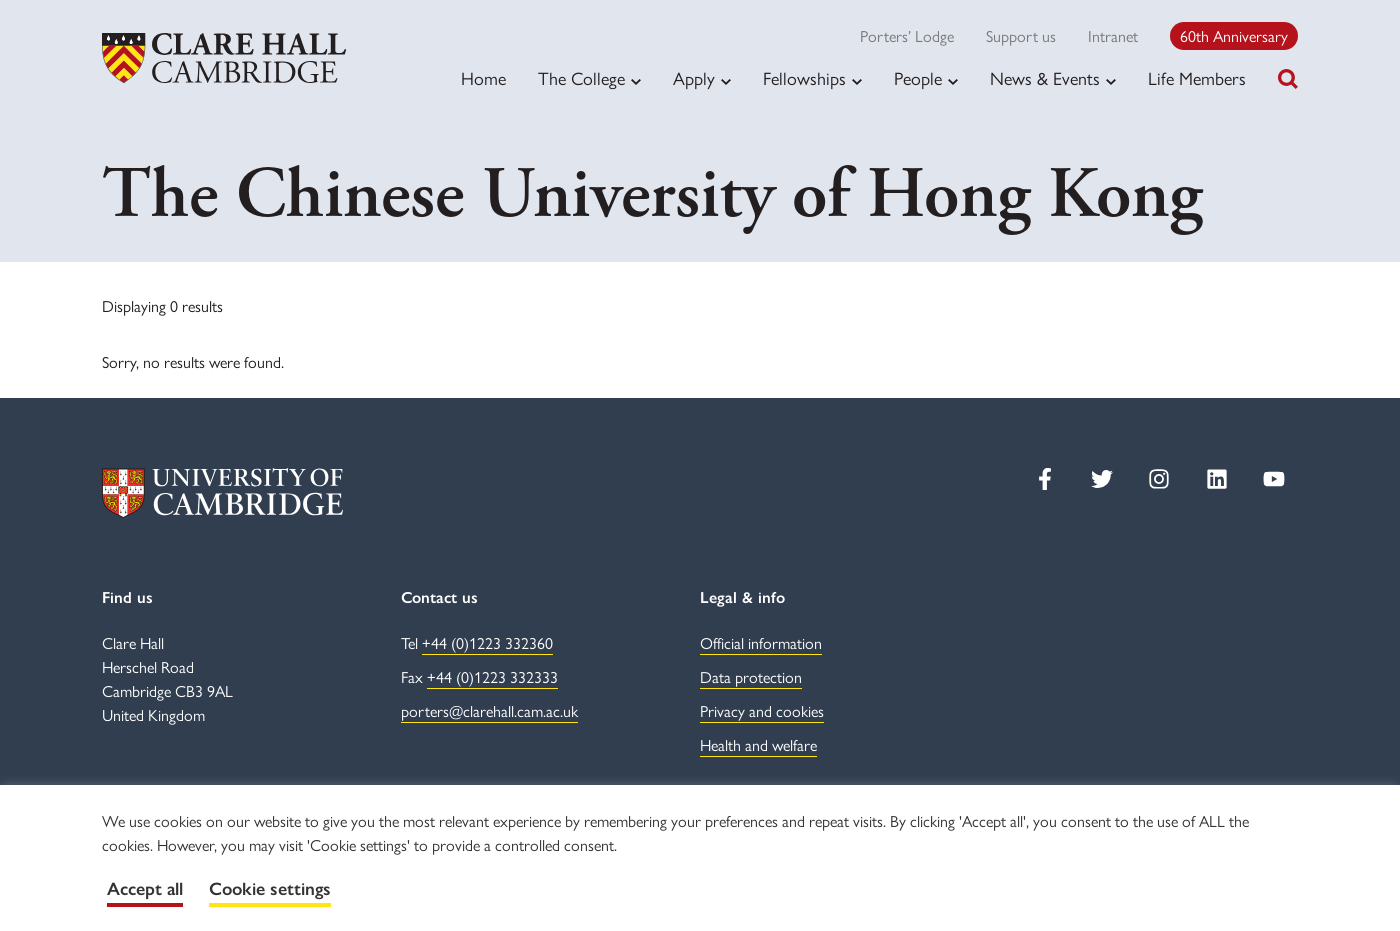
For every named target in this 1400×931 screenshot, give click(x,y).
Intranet (1113, 35)
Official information (761, 642)
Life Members (1197, 77)
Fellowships (804, 78)
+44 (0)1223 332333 (492, 676)
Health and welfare (758, 744)
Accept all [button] (145, 889)
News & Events (1045, 78)
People (918, 78)
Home (483, 77)
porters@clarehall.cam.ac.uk (489, 710)
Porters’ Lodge (907, 35)
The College (581, 78)
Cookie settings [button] (270, 889)
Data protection (751, 676)
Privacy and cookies (762, 710)
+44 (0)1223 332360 (487, 642)
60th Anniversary (1234, 35)
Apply (694, 78)
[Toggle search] (1288, 79)
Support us (1021, 35)
